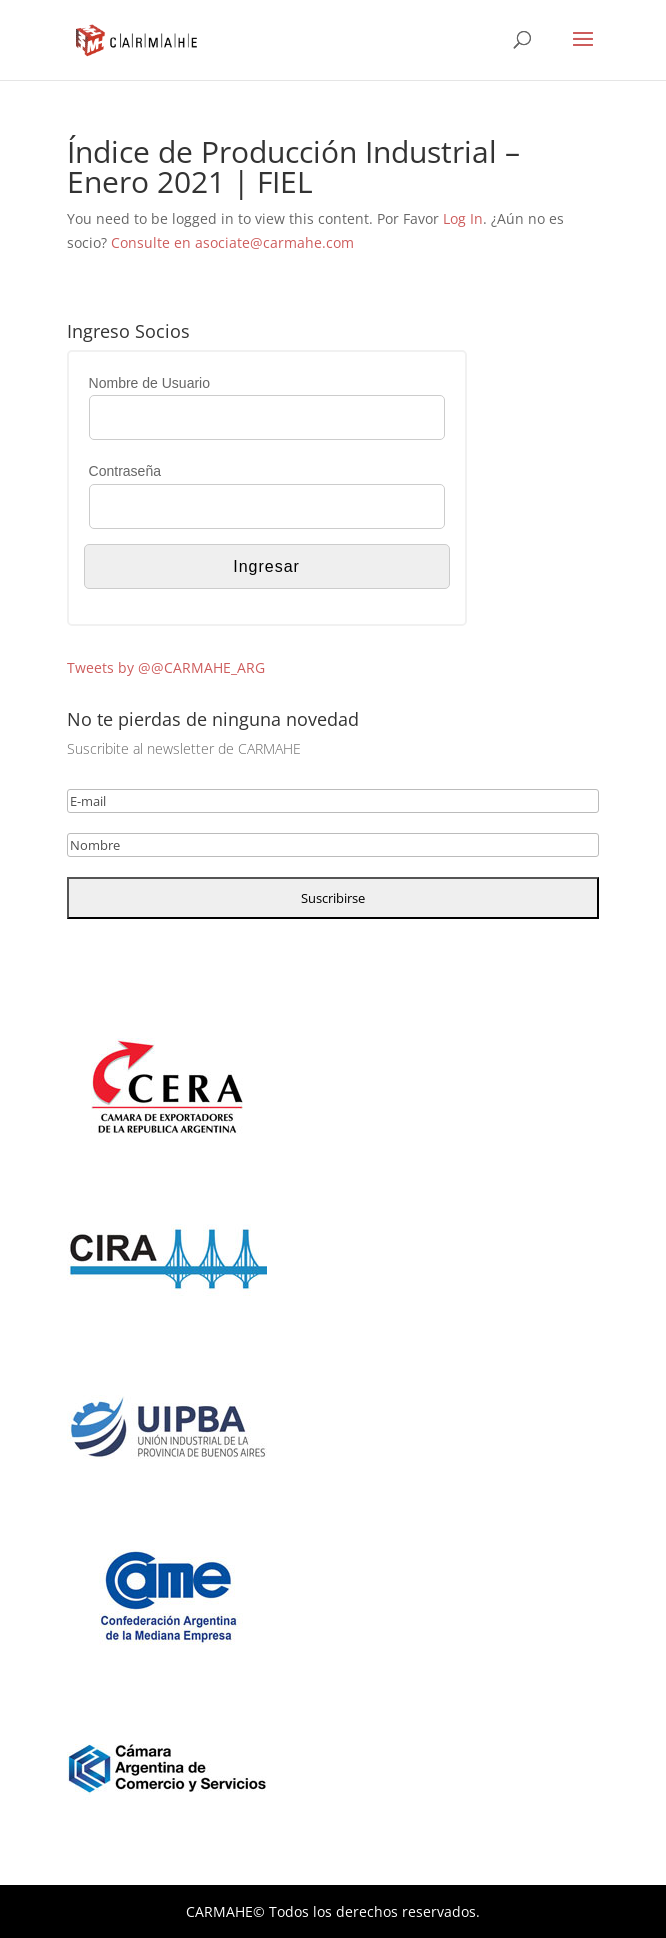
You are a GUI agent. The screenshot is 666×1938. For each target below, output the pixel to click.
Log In (463, 218)
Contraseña (125, 471)
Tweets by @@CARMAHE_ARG (166, 667)
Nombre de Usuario (149, 383)
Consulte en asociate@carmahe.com (232, 242)
